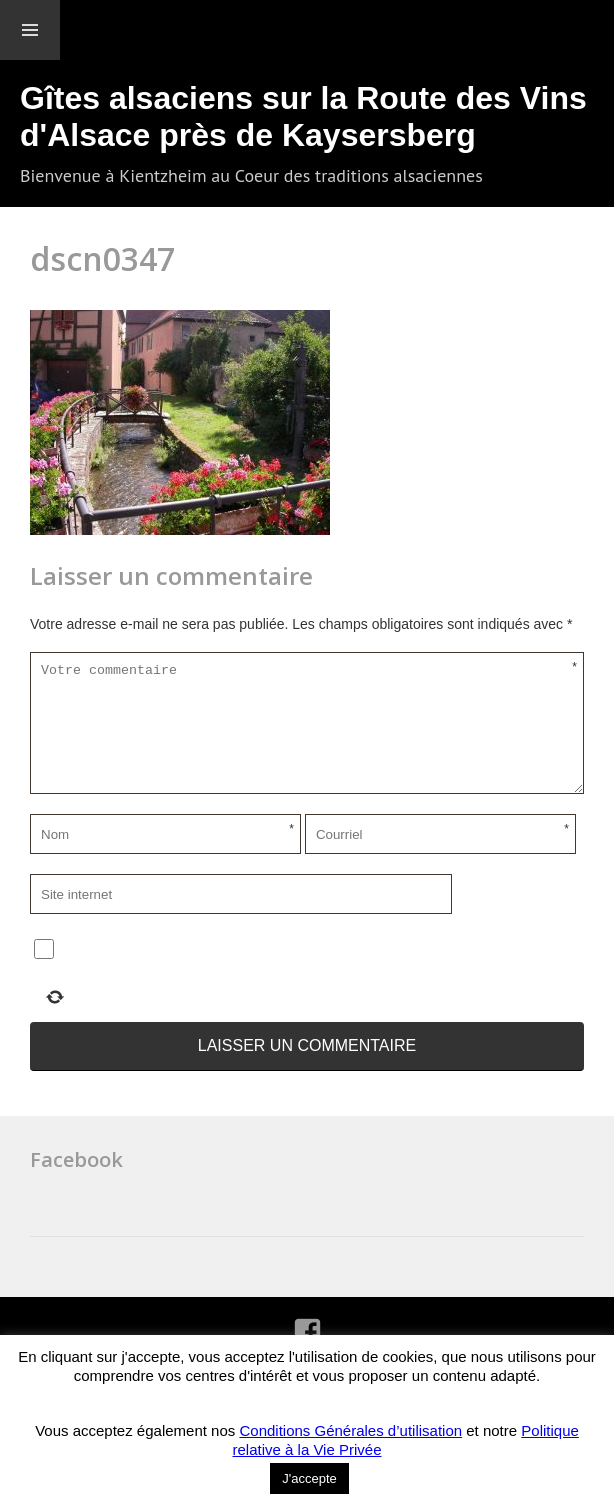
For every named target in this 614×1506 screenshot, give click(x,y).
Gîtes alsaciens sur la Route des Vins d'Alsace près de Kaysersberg (303, 116)
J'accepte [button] (309, 1478)
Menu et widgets (30, 30)
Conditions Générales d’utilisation (350, 1430)
